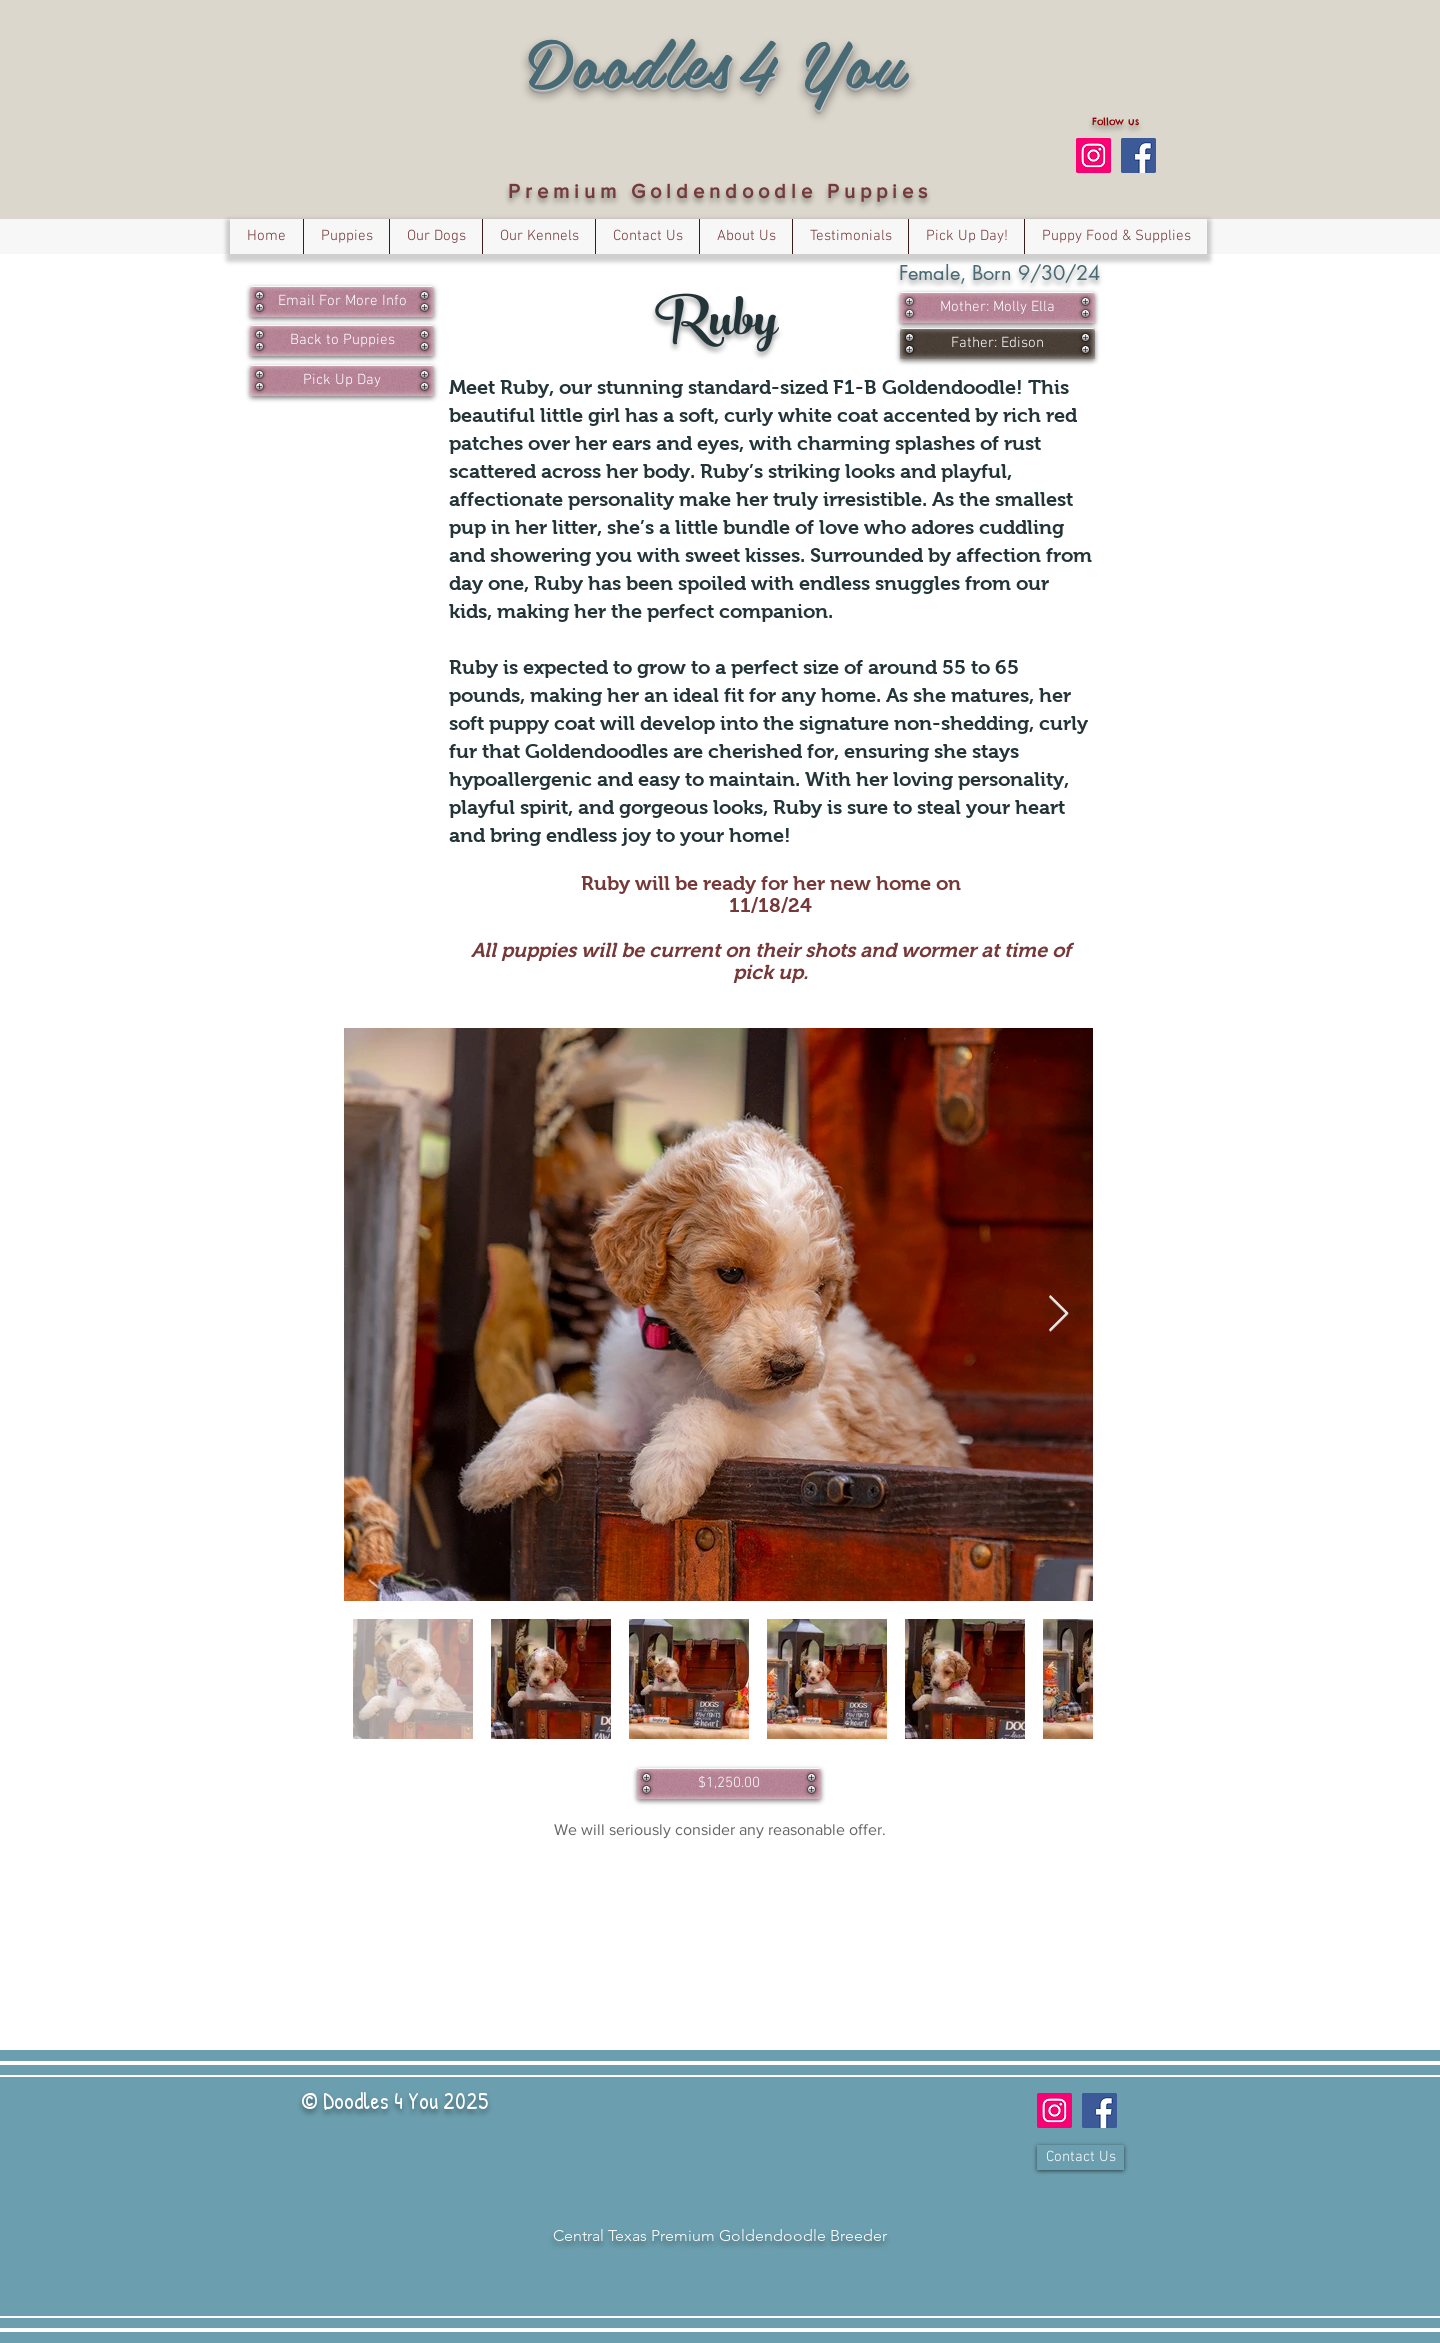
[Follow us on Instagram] (1093, 155)
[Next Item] (1058, 1314)
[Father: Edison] (997, 343)
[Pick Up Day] (342, 380)
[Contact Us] (1080, 2157)
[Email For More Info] (342, 301)
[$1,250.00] (729, 1783)
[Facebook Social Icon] (1138, 155)
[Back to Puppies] (342, 340)
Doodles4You (717, 62)
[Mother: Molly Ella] (997, 307)
